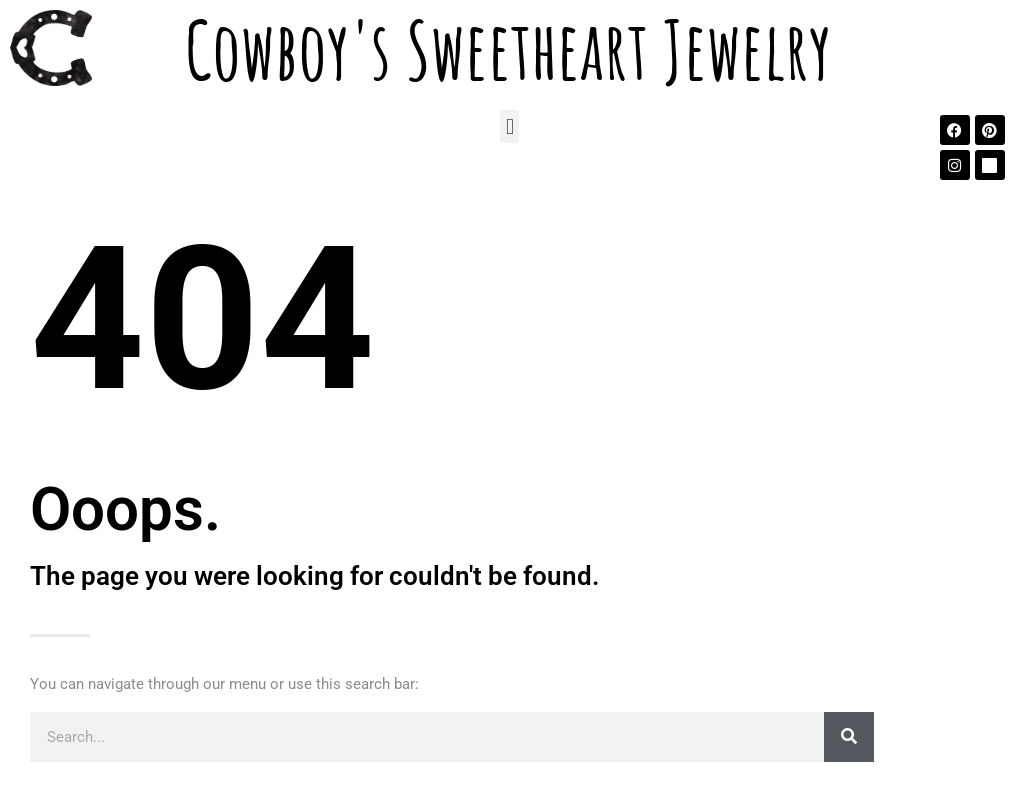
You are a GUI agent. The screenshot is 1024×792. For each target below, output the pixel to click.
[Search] (849, 737)
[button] (509, 126)
